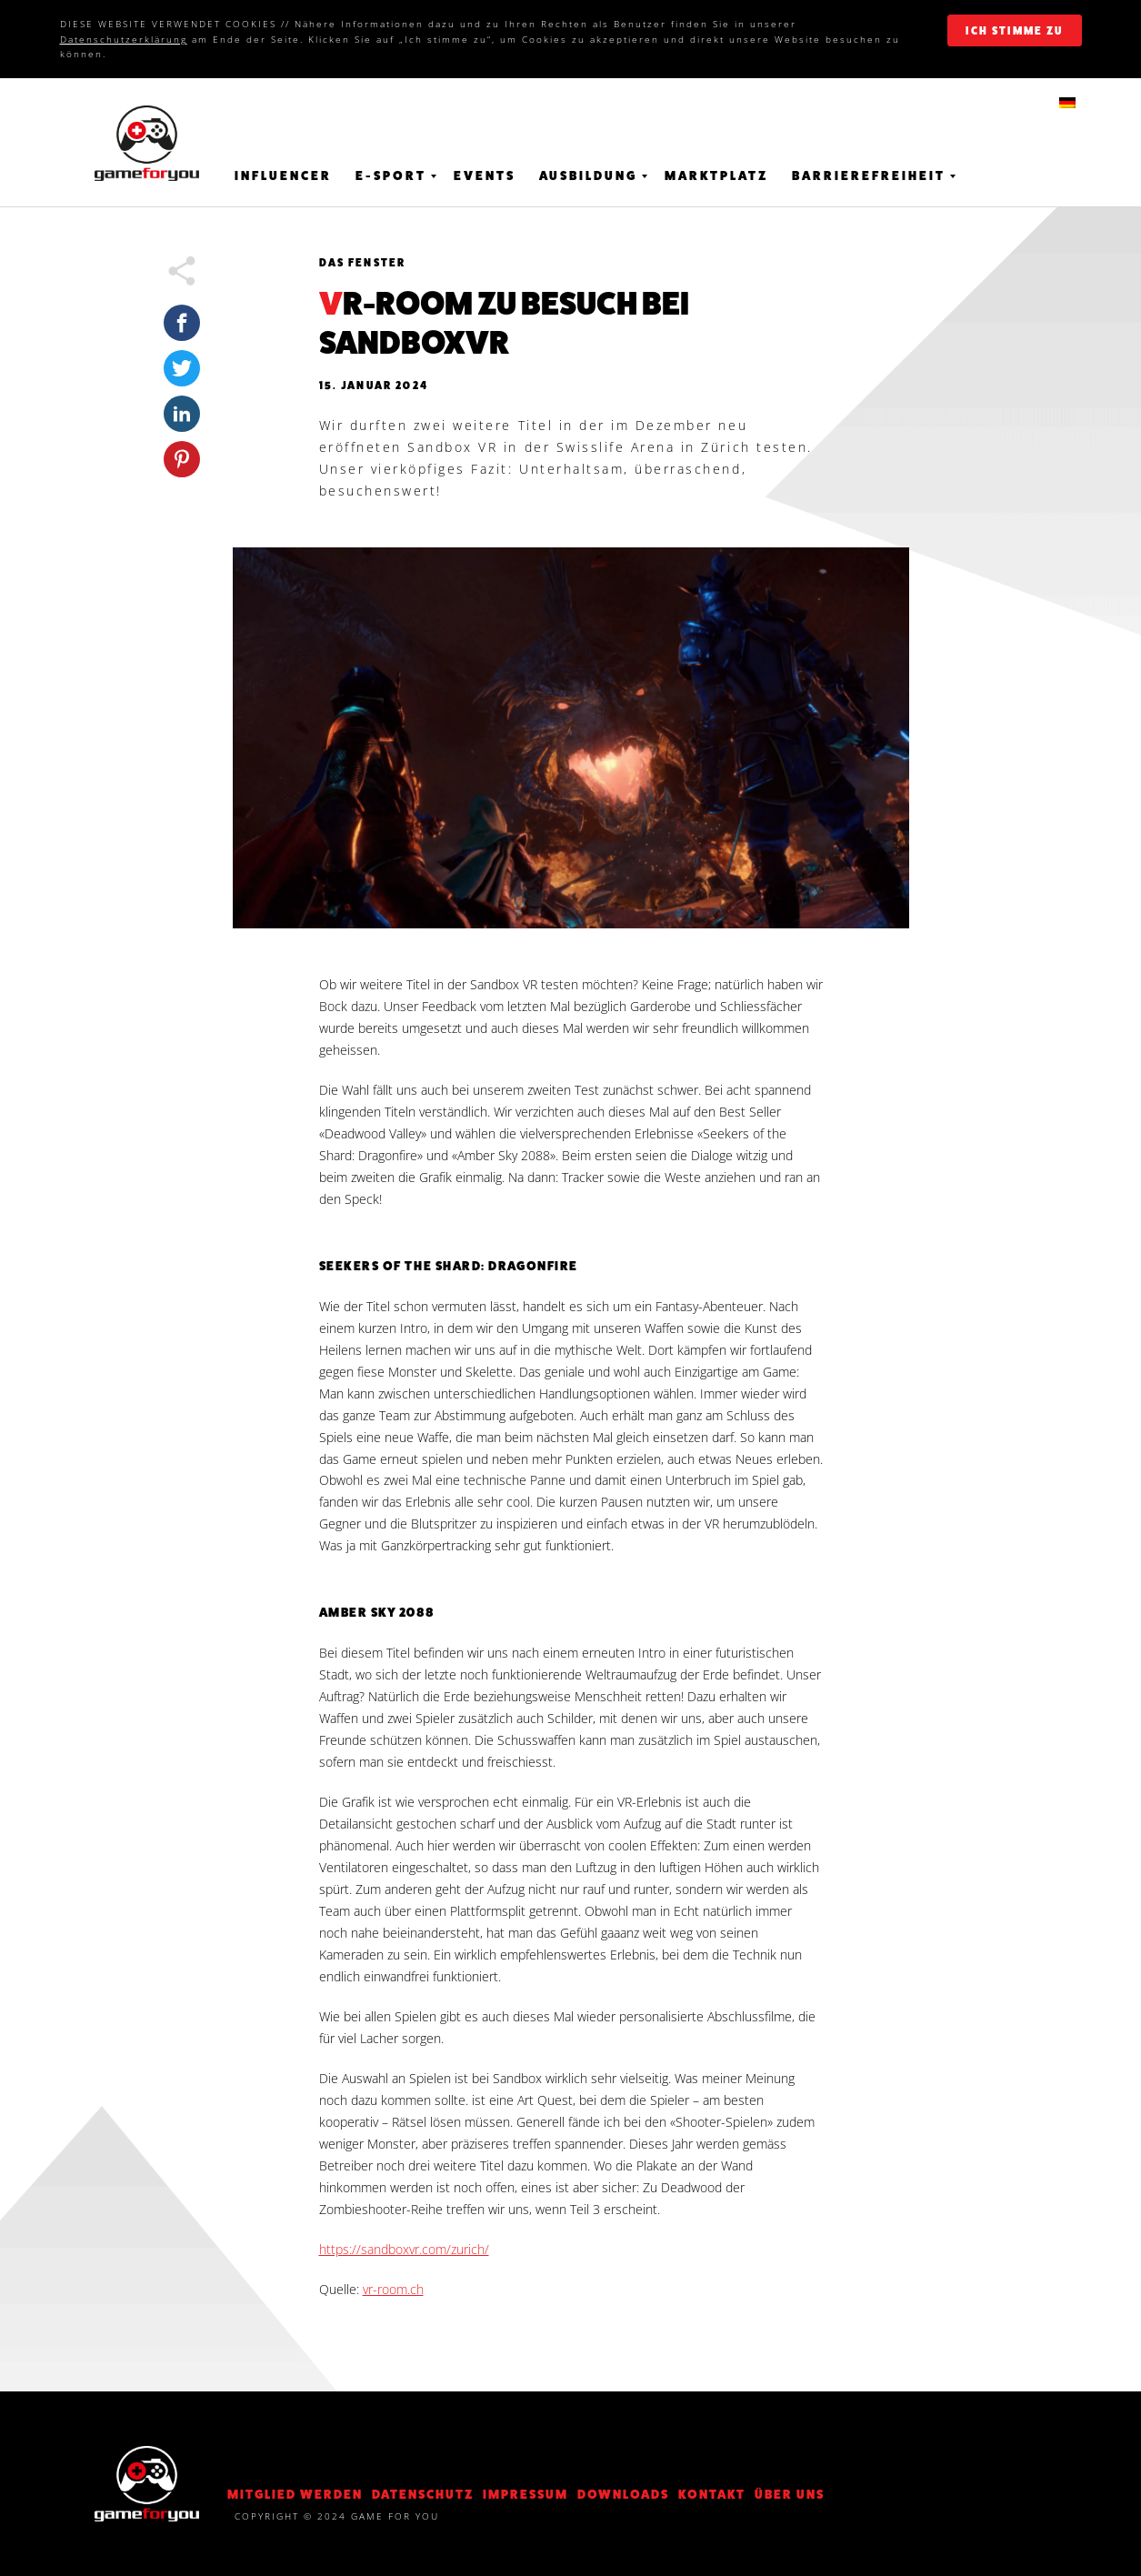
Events (484, 175)
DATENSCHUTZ (423, 2494)
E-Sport (390, 175)
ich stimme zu (1014, 31)
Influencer (283, 175)
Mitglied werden (295, 2494)
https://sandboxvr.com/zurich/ (404, 2249)
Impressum (525, 2494)
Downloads (623, 2494)
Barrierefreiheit (869, 175)
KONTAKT (712, 2494)
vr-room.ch (393, 2289)
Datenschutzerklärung (123, 39)
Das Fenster (362, 262)
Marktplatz (716, 175)
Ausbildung (588, 175)
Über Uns (790, 2494)
